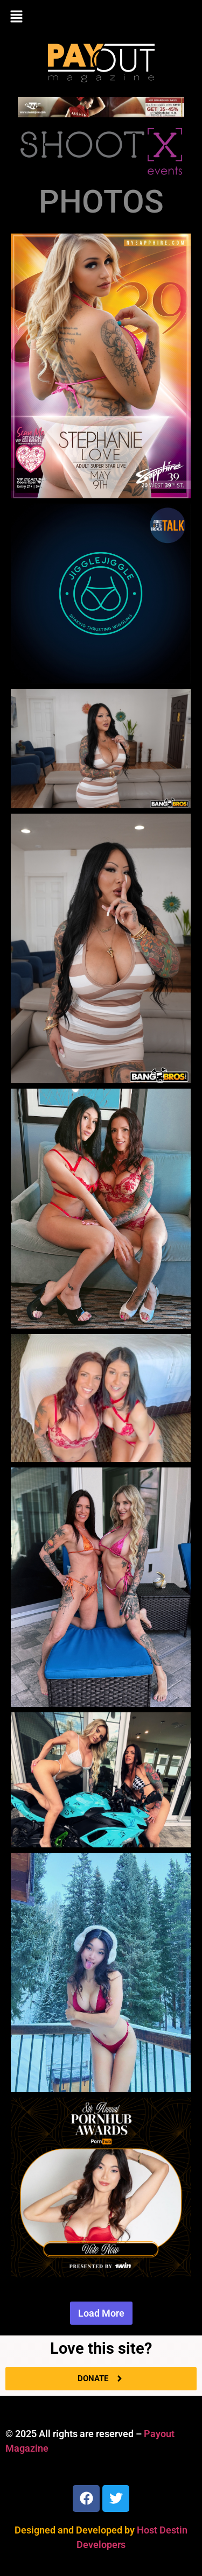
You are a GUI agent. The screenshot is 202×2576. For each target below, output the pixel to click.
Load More (101, 2313)
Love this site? (101, 2348)
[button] (101, 17)
